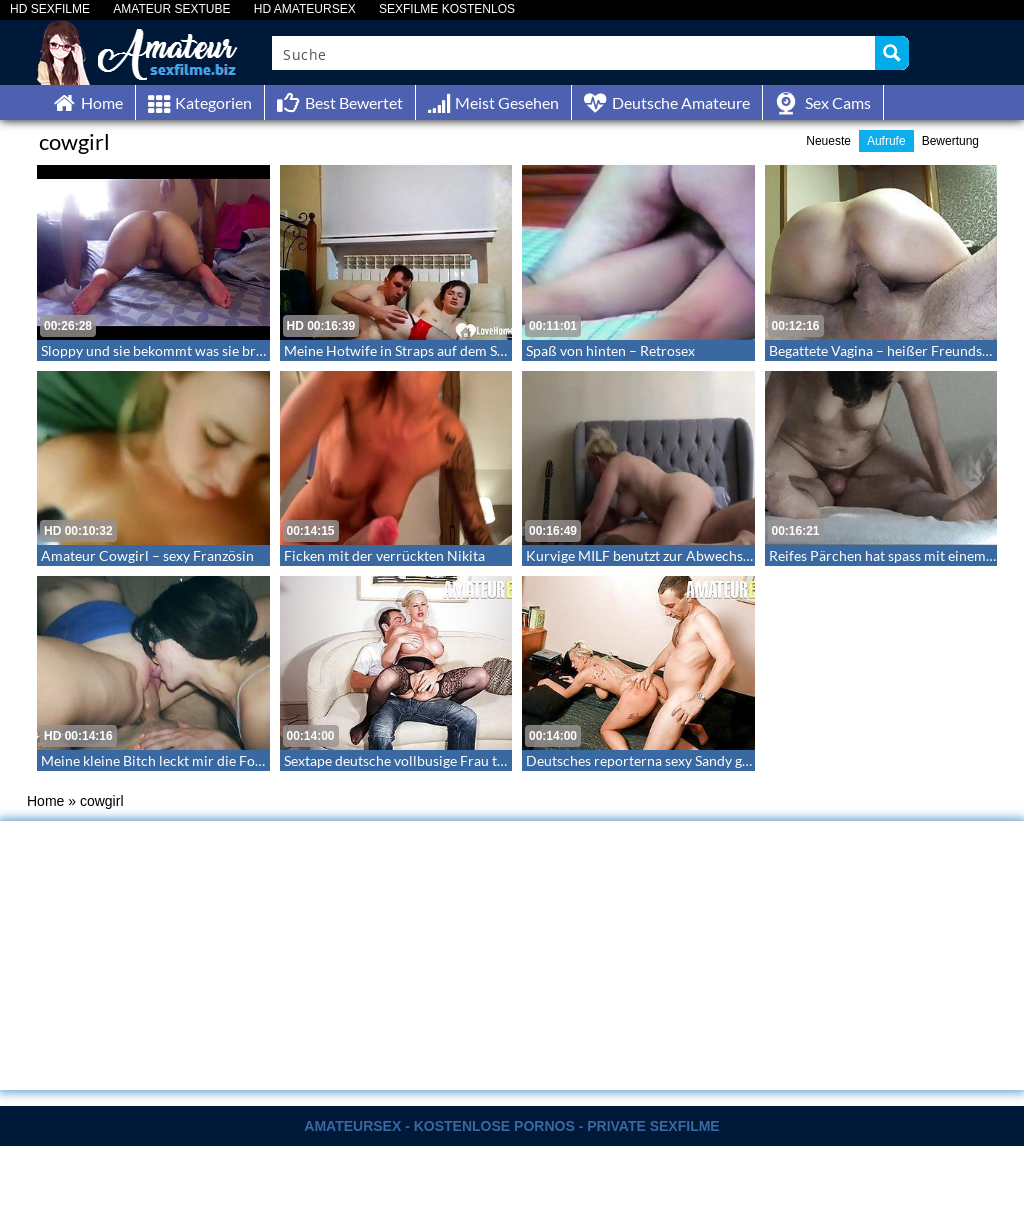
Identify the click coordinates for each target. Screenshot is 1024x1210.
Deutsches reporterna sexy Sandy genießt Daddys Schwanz (707, 760)
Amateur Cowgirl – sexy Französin (147, 555)
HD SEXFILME (50, 9)
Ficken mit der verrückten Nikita (384, 555)
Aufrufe (886, 141)
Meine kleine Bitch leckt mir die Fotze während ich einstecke (227, 760)
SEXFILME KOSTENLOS (447, 9)
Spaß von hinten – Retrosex (610, 350)
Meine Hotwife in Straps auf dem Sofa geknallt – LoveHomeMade (484, 350)
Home (45, 801)
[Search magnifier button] (892, 53)
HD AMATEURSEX (305, 9)
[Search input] (574, 53)
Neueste (828, 141)
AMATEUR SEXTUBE (171, 9)
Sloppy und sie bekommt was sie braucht (166, 350)
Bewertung (950, 141)
